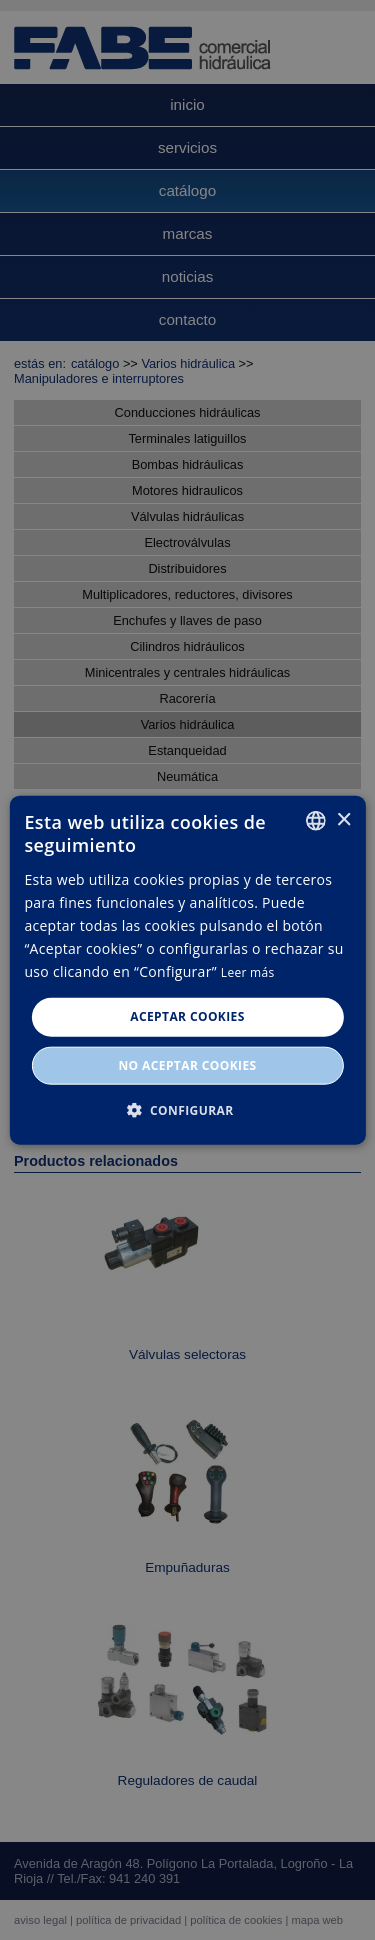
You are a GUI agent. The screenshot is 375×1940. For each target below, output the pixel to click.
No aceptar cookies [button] (187, 1064)
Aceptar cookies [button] (187, 1016)
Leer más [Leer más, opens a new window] (248, 972)
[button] (188, 1109)
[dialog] (187, 970)
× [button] (343, 819)
